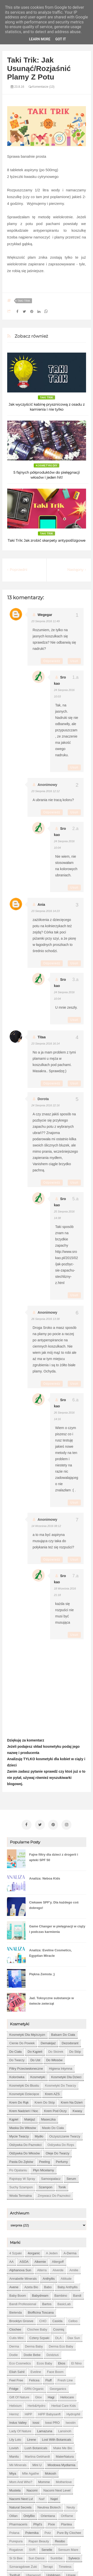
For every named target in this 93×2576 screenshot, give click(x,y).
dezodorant (70, 2043)
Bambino (60, 2295)
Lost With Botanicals (56, 2439)
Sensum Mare (68, 2550)
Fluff (48, 2380)
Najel (54, 2499)
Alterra (42, 2270)
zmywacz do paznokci (54, 2195)
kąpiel (13, 2119)
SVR (32, 2550)
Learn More (39, 39)
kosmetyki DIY (46, 465)
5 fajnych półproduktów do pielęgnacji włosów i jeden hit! (46, 475)
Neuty (70, 2507)
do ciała (15, 2051)
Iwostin (71, 2422)
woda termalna (20, 2195)
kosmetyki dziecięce (24, 2094)
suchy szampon (21, 2187)
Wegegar (45, 615)
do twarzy (17, 2060)
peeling (44, 2162)
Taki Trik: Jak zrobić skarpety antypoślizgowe (46, 540)
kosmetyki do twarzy (60, 2085)
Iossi (35, 2422)
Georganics (58, 2389)
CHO (42, 2321)
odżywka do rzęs (61, 2145)
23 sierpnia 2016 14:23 (45, 910)
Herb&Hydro (36, 2406)
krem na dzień (72, 2102)
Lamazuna (44, 2431)
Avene (14, 2287)
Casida (57, 2321)
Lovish (14, 2448)
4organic (34, 2253)
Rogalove (16, 2550)
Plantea (66, 2524)
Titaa (42, 1037)
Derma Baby (34, 2346)
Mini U (37, 2465)
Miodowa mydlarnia (61, 2465)
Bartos (47, 2304)
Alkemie (40, 2262)
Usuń (74, 661)
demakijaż (48, 2043)
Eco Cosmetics (20, 2363)
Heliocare (67, 2397)
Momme (44, 2482)
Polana (14, 2533)
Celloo (73, 2321)
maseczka (48, 2119)
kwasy (77, 2111)
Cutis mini (16, 2338)
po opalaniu (18, 2170)
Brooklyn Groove (21, 2321)
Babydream (40, 2295)
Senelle (46, 2550)
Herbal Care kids (63, 2406)
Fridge (14, 2389)
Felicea (34, 2380)
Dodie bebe (32, 2355)
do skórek (55, 2051)
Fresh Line (65, 2380)
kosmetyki (37, 2077)
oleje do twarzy (57, 2153)
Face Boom (55, 2372)
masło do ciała (53, 2128)
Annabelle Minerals (23, 2278)
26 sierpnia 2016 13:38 (45, 1318)
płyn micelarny (43, 2170)
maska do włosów (22, 2128)
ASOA (24, 2262)
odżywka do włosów (24, 2153)
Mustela (15, 2490)
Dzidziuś (52, 2355)
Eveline (36, 2372)
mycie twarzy (19, 2136)
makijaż (29, 2119)
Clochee (15, 2329)
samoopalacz (51, 2179)
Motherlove (64, 2482)
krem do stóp (45, 2102)
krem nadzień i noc (23, 2111)
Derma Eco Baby (61, 2346)
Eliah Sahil (17, 2372)
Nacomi (32, 2490)
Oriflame (67, 2516)
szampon (45, 2187)
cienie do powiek (22, 2043)
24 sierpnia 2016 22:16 (45, 1105)
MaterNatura (65, 2456)
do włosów (54, 2060)
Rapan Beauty (39, 2541)
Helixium (15, 2406)
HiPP (28, 2414)
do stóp (75, 2051)
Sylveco (74, 2558)
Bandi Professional (22, 2304)
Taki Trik (24, 300)
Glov (38, 2397)
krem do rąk (19, 2102)
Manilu (14, 2456)
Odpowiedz (51, 661)
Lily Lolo (15, 2439)
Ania (41, 905)
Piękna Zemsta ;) (42, 1974)
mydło (39, 2136)
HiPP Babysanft (49, 2414)
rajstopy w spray (22, 2179)
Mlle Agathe (30, 2473)
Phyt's (37, 2524)
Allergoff (57, 2262)
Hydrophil (73, 2414)
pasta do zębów (21, 2162)
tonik (62, 2187)
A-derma (69, 2253)
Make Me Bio (62, 2448)
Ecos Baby (44, 2363)
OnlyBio (29, 2516)
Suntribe (56, 2558)
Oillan (13, 2516)
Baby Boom (17, 2295)
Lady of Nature (20, 2431)
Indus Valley (18, 2422)
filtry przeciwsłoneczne (26, 2068)
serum (71, 2179)
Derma (14, 2346)
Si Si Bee (16, 2558)
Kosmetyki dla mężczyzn (27, 2035)
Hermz (14, 2414)
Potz (47, 2533)
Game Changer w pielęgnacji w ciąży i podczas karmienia (57, 1929)
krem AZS (52, 2094)
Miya (12, 2473)
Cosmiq (58, 2329)
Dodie (13, 2355)
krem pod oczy (55, 2111)
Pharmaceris (18, 2524)
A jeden (52, 2253)
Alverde (58, 2270)
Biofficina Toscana (41, 2312)
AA (11, 2262)
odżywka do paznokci (25, 2145)
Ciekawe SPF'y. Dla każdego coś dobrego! (54, 1905)
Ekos (61, 2363)
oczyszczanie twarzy (64, 2136)
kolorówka (17, 2077)
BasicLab (63, 2304)
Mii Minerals (18, 2465)
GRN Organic (34, 2389)
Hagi (51, 2397)
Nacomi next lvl (21, 2499)
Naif (41, 2499)
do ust (35, 2060)
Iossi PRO (52, 2422)
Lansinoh (64, 2431)
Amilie (73, 2270)
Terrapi (48, 2567)
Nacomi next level (56, 2490)
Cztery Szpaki (39, 2338)
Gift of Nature (19, 2397)
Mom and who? (20, 2482)
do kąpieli (35, 2051)
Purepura (16, 2541)
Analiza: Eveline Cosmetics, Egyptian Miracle (50, 1953)
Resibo (60, 2541)
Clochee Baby (37, 2329)
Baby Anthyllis (68, 2287)
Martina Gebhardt (37, 2456)
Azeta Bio (31, 2287)
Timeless (65, 2567)
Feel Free (16, 2380)
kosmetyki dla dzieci (66, 2077)
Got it (60, 39)
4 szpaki (15, 2253)
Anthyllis (49, 2278)
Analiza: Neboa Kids (44, 1878)
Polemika (31, 2533)
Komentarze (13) (42, 86)
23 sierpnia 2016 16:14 (45, 1043)
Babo (48, 2287)
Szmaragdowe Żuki (23, 2567)
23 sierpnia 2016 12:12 (45, 791)
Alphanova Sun (20, 2270)
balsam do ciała (63, 2035)
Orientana (48, 2516)
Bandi (77, 2295)
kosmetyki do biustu (24, 2085)
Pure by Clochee (69, 2533)
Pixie (51, 2524)
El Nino (76, 2363)
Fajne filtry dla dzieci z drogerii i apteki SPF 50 (53, 1857)
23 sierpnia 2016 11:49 (45, 621)
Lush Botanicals (36, 2448)
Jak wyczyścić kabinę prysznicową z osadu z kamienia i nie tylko (47, 407)
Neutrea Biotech (49, 2507)
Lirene (31, 2439)
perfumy (62, 2162)
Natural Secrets (20, 2507)
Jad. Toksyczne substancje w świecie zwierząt (51, 2000)
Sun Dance (36, 2558)
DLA (58, 2338)
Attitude (66, 2278)
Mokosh (50, 2473)
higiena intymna (60, 2068)
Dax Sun (73, 2338)
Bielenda (15, 2312)
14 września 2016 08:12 (46, 1525)
